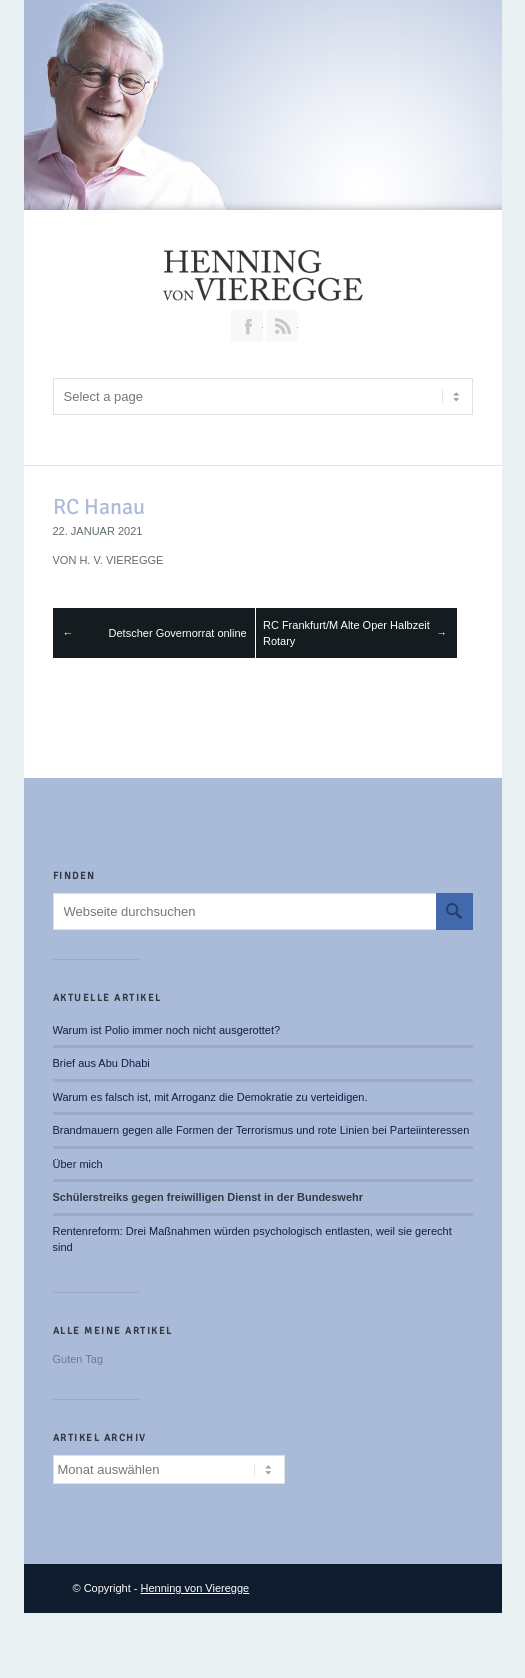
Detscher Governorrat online (178, 633)
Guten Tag (78, 1359)
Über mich (78, 1164)
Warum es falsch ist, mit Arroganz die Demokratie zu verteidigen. (210, 1097)
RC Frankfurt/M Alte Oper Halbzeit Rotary (346, 633)
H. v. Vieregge (121, 560)
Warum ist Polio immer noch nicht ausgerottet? (167, 1030)
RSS (282, 326)
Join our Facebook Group (247, 326)
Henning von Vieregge (195, 1588)
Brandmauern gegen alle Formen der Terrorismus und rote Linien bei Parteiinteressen (261, 1130)
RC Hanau (99, 506)
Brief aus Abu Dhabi (101, 1063)
